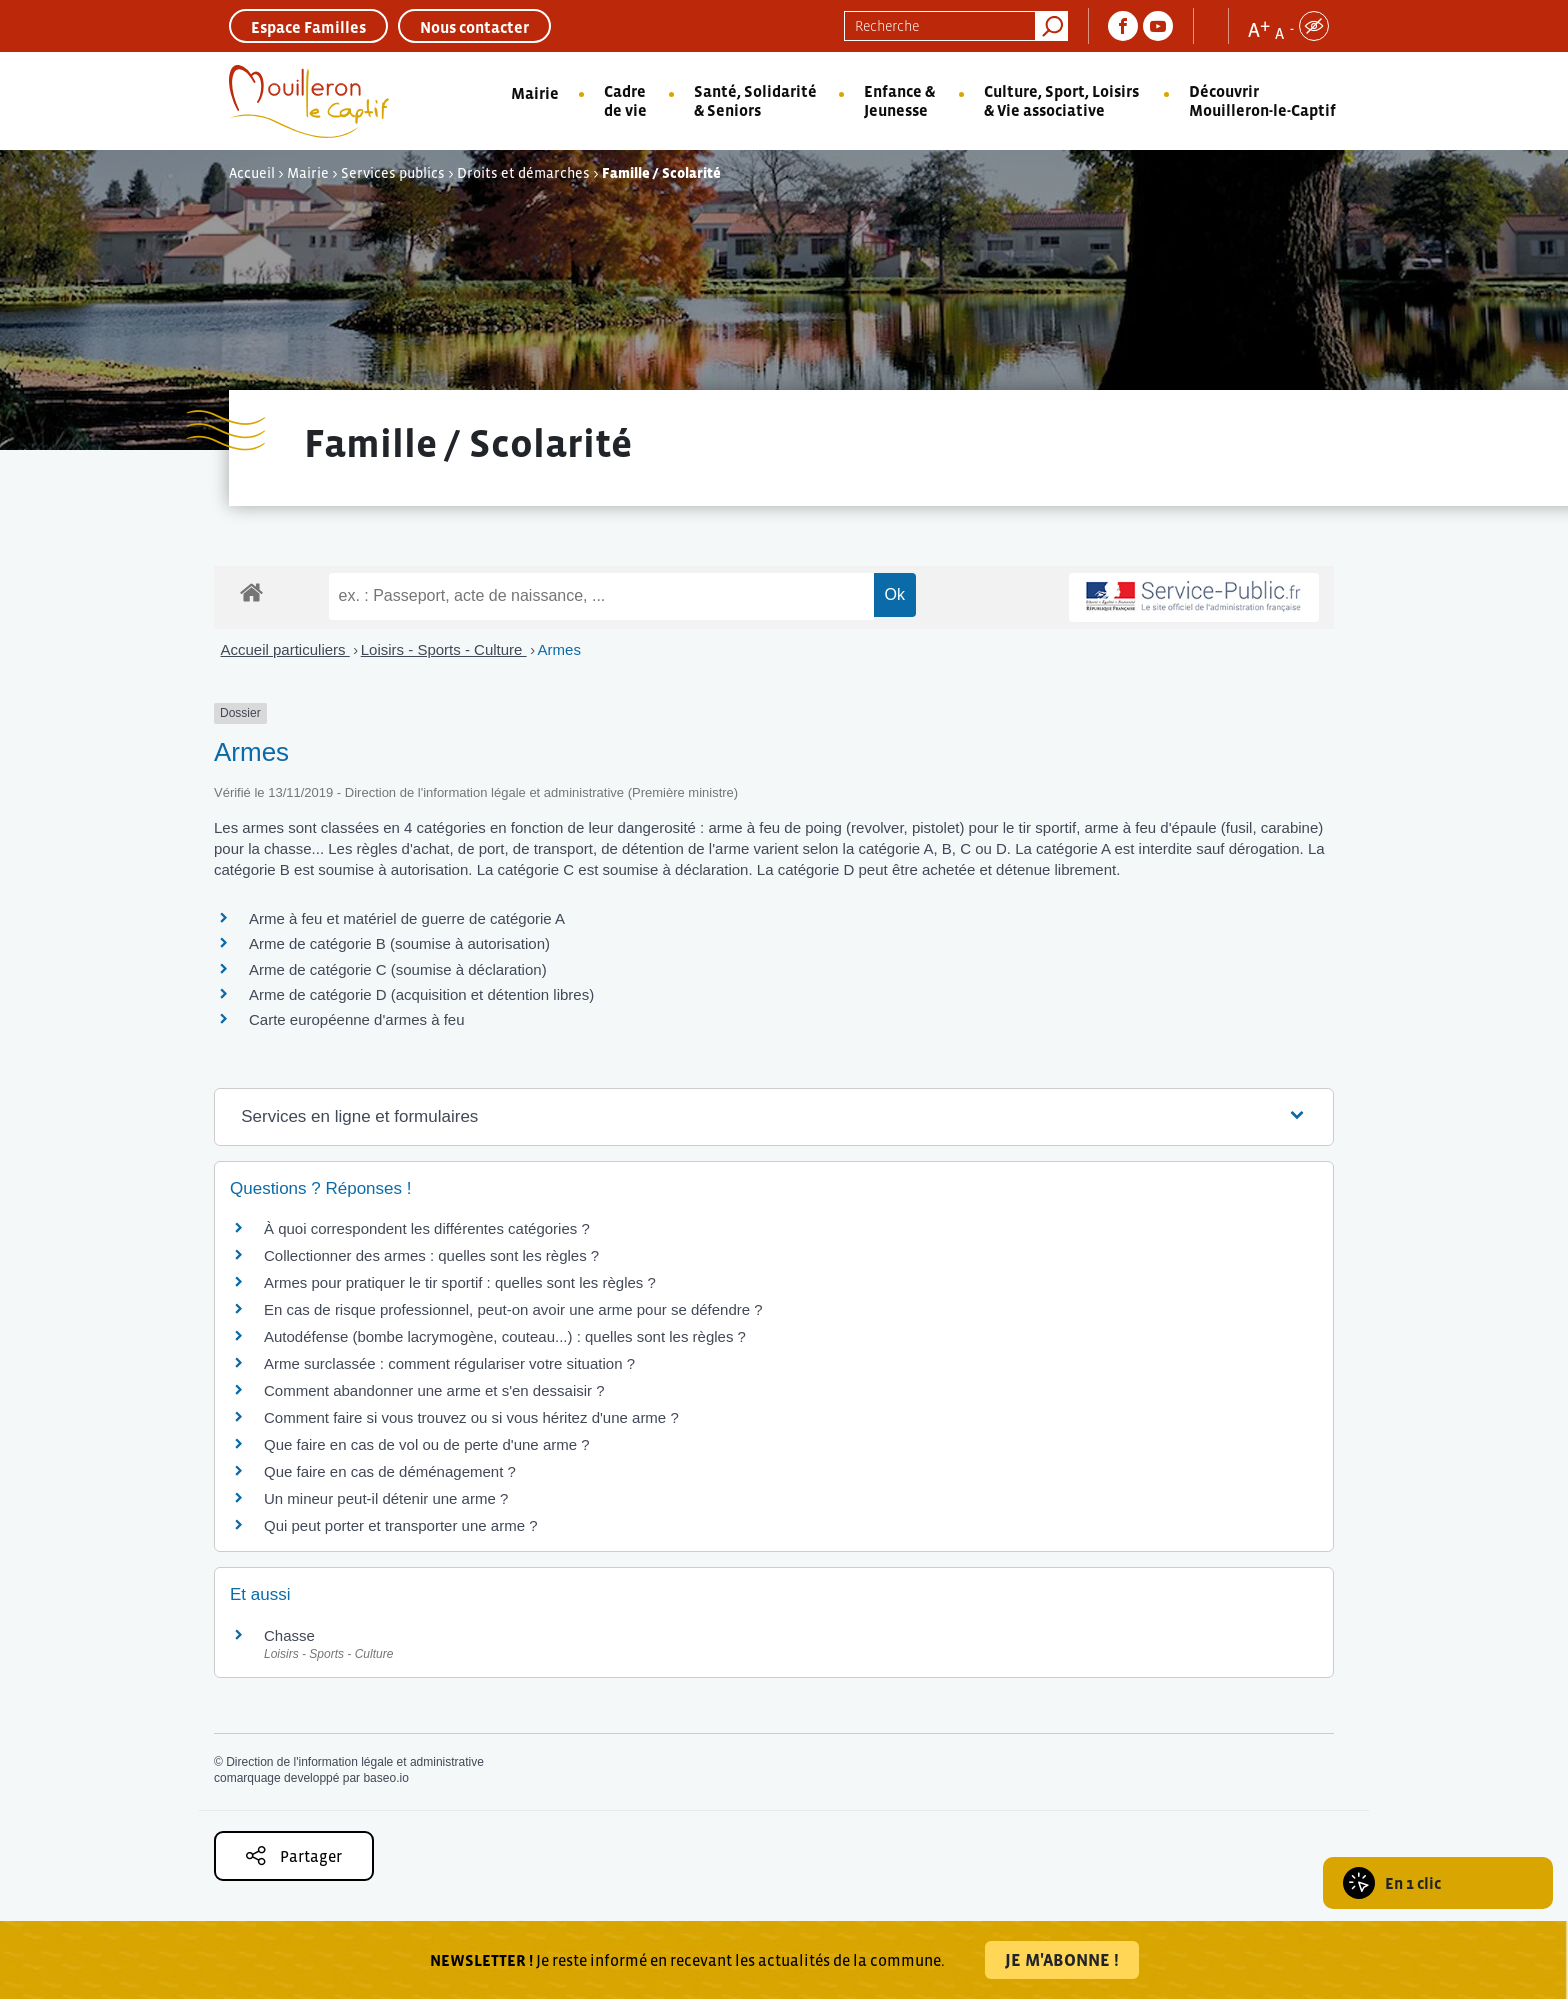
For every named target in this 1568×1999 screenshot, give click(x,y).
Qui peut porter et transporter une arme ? (400, 1525)
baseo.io (385, 1778)
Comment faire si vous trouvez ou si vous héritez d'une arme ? (471, 1417)
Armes (559, 649)
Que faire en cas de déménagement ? (390, 1471)
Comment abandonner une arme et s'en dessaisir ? (434, 1390)
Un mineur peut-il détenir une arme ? (386, 1498)
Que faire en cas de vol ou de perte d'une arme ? (427, 1444)
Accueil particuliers (285, 649)
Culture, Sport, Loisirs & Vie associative (1061, 100)
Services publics (393, 173)
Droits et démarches (523, 173)
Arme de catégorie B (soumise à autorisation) (399, 943)
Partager (294, 1855)
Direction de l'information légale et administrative (355, 1762)
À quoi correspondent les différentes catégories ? (427, 1228)
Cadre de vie (625, 100)
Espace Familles (308, 27)
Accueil (252, 173)
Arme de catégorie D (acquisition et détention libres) (421, 994)
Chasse (289, 1635)
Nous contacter (474, 27)
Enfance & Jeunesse (899, 100)
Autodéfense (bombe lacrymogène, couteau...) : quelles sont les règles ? (505, 1336)
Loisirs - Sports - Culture (444, 649)
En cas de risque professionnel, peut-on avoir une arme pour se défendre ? (513, 1309)
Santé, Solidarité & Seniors (755, 100)
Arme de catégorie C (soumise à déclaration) (398, 969)
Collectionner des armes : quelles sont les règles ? (431, 1255)
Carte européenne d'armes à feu (357, 1019)
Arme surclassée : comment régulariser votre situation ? (449, 1363)
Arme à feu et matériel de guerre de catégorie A (407, 918)
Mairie (535, 93)
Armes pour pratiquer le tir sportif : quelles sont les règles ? (460, 1282)
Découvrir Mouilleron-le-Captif (1262, 100)
